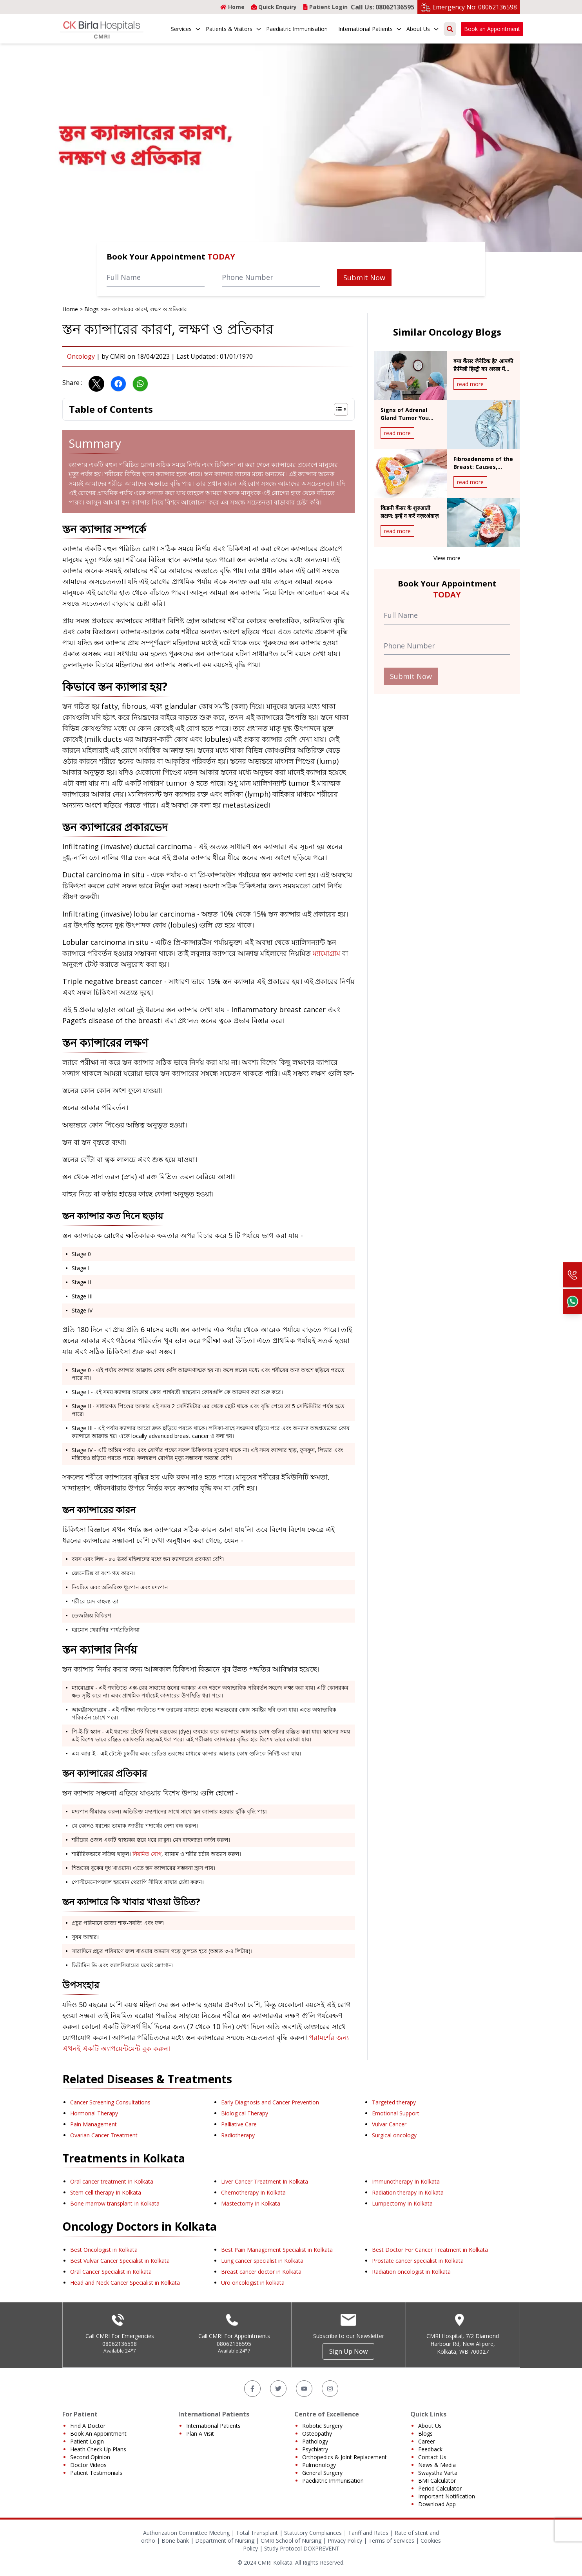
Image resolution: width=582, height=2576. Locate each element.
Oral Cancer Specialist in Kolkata (111, 2271)
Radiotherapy (238, 2135)
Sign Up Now (348, 2351)
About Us (422, 29)
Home (232, 7)
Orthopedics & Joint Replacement (344, 2457)
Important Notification (446, 2496)
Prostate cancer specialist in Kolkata (418, 2260)
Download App (437, 2504)
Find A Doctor (87, 2425)
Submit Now (364, 277)
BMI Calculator (437, 2480)
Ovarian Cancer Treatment (104, 2135)
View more (447, 558)
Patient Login (325, 7)
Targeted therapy (394, 2102)
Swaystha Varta (437, 2472)
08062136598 (119, 2343)
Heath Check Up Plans (98, 2449)
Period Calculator (440, 2488)
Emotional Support (395, 2113)
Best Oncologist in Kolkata (104, 2249)
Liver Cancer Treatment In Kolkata (264, 2181)
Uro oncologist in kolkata (253, 2282)
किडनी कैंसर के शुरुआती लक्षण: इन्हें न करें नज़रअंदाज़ (410, 511)
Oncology (81, 356)
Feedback (430, 2449)
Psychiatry (315, 2449)
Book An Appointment (98, 2433)
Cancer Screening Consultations (110, 2102)
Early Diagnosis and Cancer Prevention (270, 2102)
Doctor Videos (88, 2465)
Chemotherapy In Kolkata (253, 2192)
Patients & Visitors (234, 29)
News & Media (437, 2465)
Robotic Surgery (322, 2425)
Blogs (91, 309)
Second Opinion (90, 2457)
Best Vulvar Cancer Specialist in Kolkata (120, 2260)
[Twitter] (278, 2388)
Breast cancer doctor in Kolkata (261, 2271)
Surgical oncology (394, 2135)
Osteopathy (317, 2433)
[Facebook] (252, 2388)
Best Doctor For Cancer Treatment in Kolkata (430, 2249)
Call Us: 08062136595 (382, 7)
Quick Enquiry (274, 7)
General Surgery (322, 2472)
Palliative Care (239, 2124)
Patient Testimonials (96, 2472)
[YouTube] (304, 2388)
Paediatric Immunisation (297, 29)
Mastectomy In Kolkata (250, 2203)
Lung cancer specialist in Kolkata (262, 2260)
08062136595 (234, 2343)
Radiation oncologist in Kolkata (411, 2271)
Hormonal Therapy (94, 2113)
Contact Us (432, 2457)
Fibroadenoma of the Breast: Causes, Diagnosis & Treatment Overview (483, 470)
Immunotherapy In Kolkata (406, 2181)
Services (186, 29)
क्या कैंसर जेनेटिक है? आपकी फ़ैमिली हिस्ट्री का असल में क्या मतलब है (483, 368)
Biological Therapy (244, 2113)
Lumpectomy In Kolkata (402, 2203)
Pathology (315, 2441)
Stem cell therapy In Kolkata (105, 2192)
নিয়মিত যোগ (146, 1853)
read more (470, 384)
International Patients (370, 29)
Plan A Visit (200, 2433)
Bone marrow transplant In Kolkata (115, 2203)
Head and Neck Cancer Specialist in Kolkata (125, 2282)
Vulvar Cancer (389, 2124)
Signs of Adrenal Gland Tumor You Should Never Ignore (409, 417)
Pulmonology (319, 2465)
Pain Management (93, 2124)
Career (426, 2441)
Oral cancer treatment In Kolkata (111, 2181)
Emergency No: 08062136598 (474, 7)
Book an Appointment (492, 29)
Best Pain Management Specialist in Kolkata (277, 2249)
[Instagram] (330, 2388)
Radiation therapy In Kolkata (408, 2192)
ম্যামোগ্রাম (326, 953)
